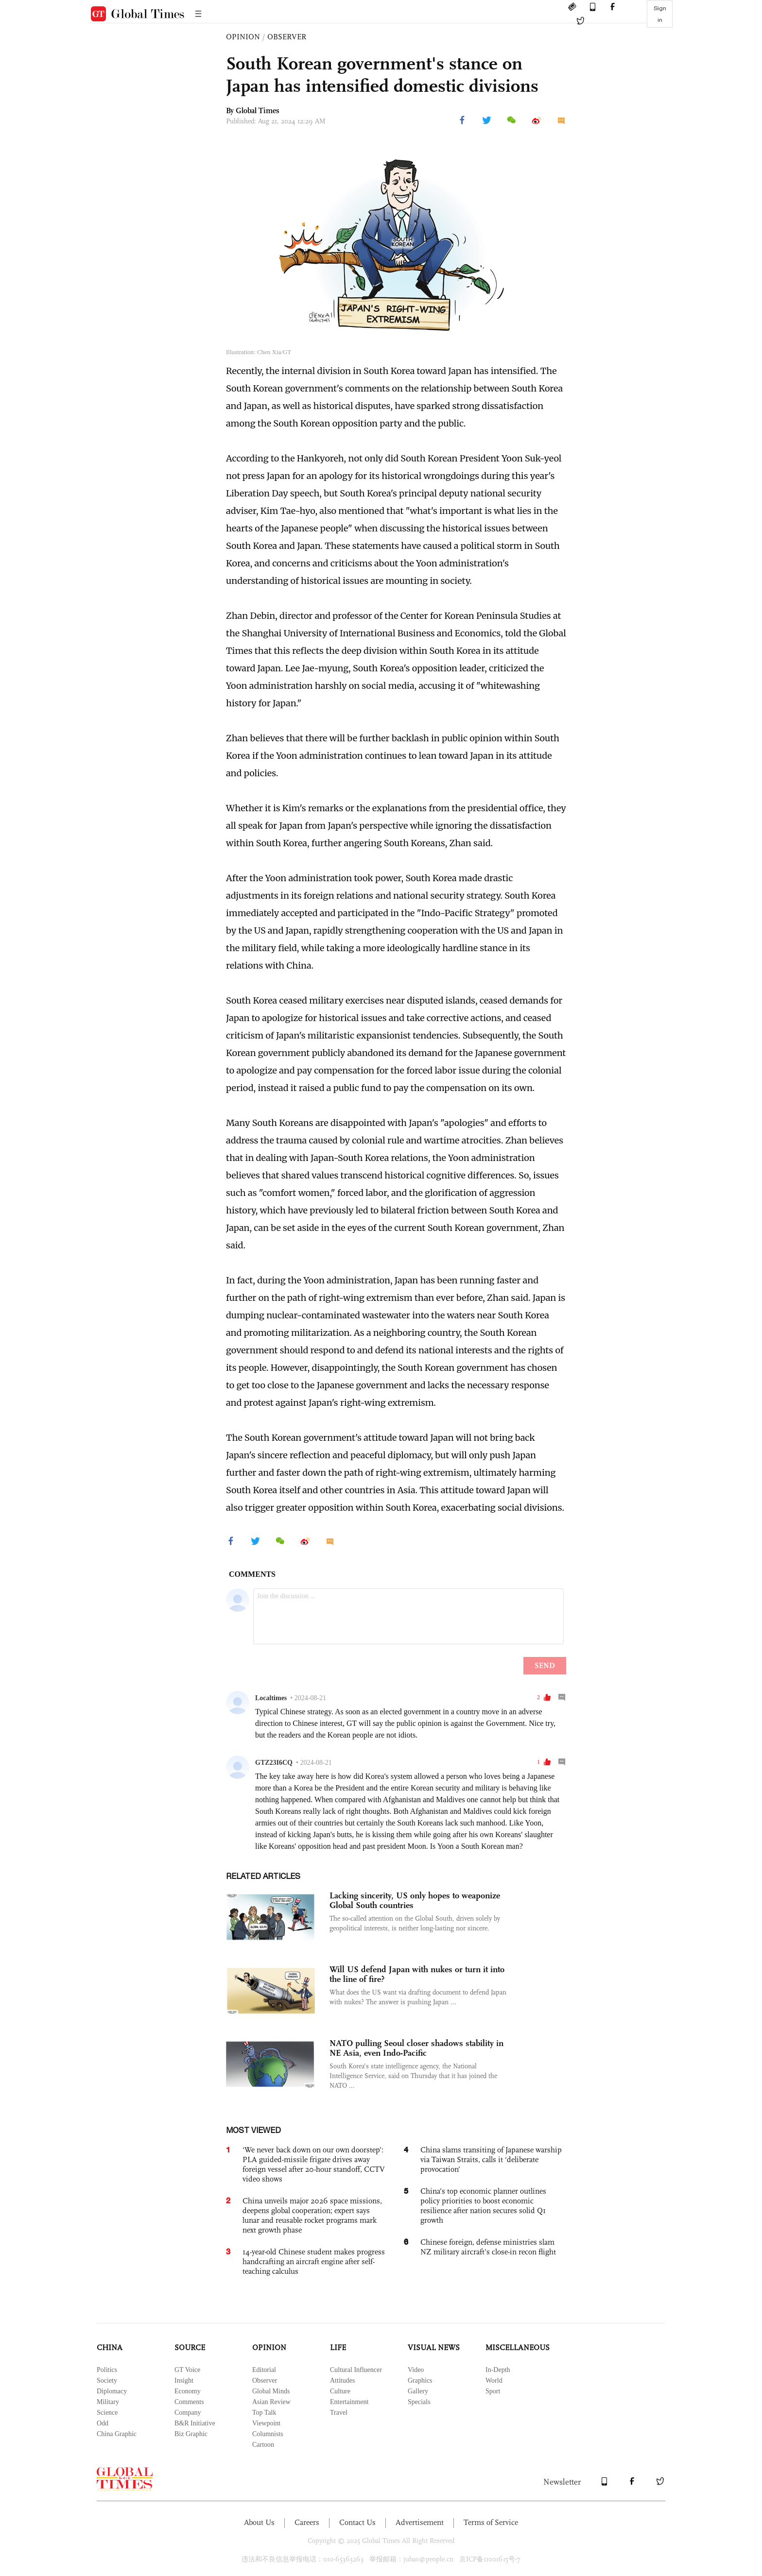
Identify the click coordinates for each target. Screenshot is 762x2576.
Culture (340, 2391)
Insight (183, 2380)
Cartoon (263, 2444)
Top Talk (264, 2412)
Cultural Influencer (356, 2369)
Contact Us (357, 2522)
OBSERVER (286, 36)
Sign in (660, 14)
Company (187, 2412)
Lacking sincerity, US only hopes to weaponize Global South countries (414, 1900)
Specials (419, 2401)
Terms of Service (491, 2522)
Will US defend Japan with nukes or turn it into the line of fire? (416, 1974)
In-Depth (497, 2369)
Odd (102, 2423)
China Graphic (117, 2434)
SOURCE (189, 2347)
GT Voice (187, 2369)
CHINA (109, 2347)
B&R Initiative (194, 2423)
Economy (187, 2391)
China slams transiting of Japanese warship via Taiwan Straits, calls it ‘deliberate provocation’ (491, 2159)
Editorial (264, 2369)
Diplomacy (112, 2391)
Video (416, 2369)
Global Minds (271, 2391)
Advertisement (420, 2522)
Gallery (418, 2391)
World (493, 2380)
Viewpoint (266, 2423)
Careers (306, 2522)
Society (107, 2380)
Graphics (420, 2380)
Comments (189, 2401)
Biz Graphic (191, 2434)
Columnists (267, 2434)
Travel (338, 2412)
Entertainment (349, 2401)
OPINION (243, 36)
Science (107, 2412)
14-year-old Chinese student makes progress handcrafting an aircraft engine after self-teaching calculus (313, 2261)
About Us (259, 2522)
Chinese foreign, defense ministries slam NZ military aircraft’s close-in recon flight (488, 2246)
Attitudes (342, 2380)
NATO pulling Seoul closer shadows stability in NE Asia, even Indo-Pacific (416, 2048)
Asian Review (271, 2401)
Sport (492, 2391)
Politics (107, 2369)
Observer (264, 2380)
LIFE (338, 2347)
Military (108, 2401)
